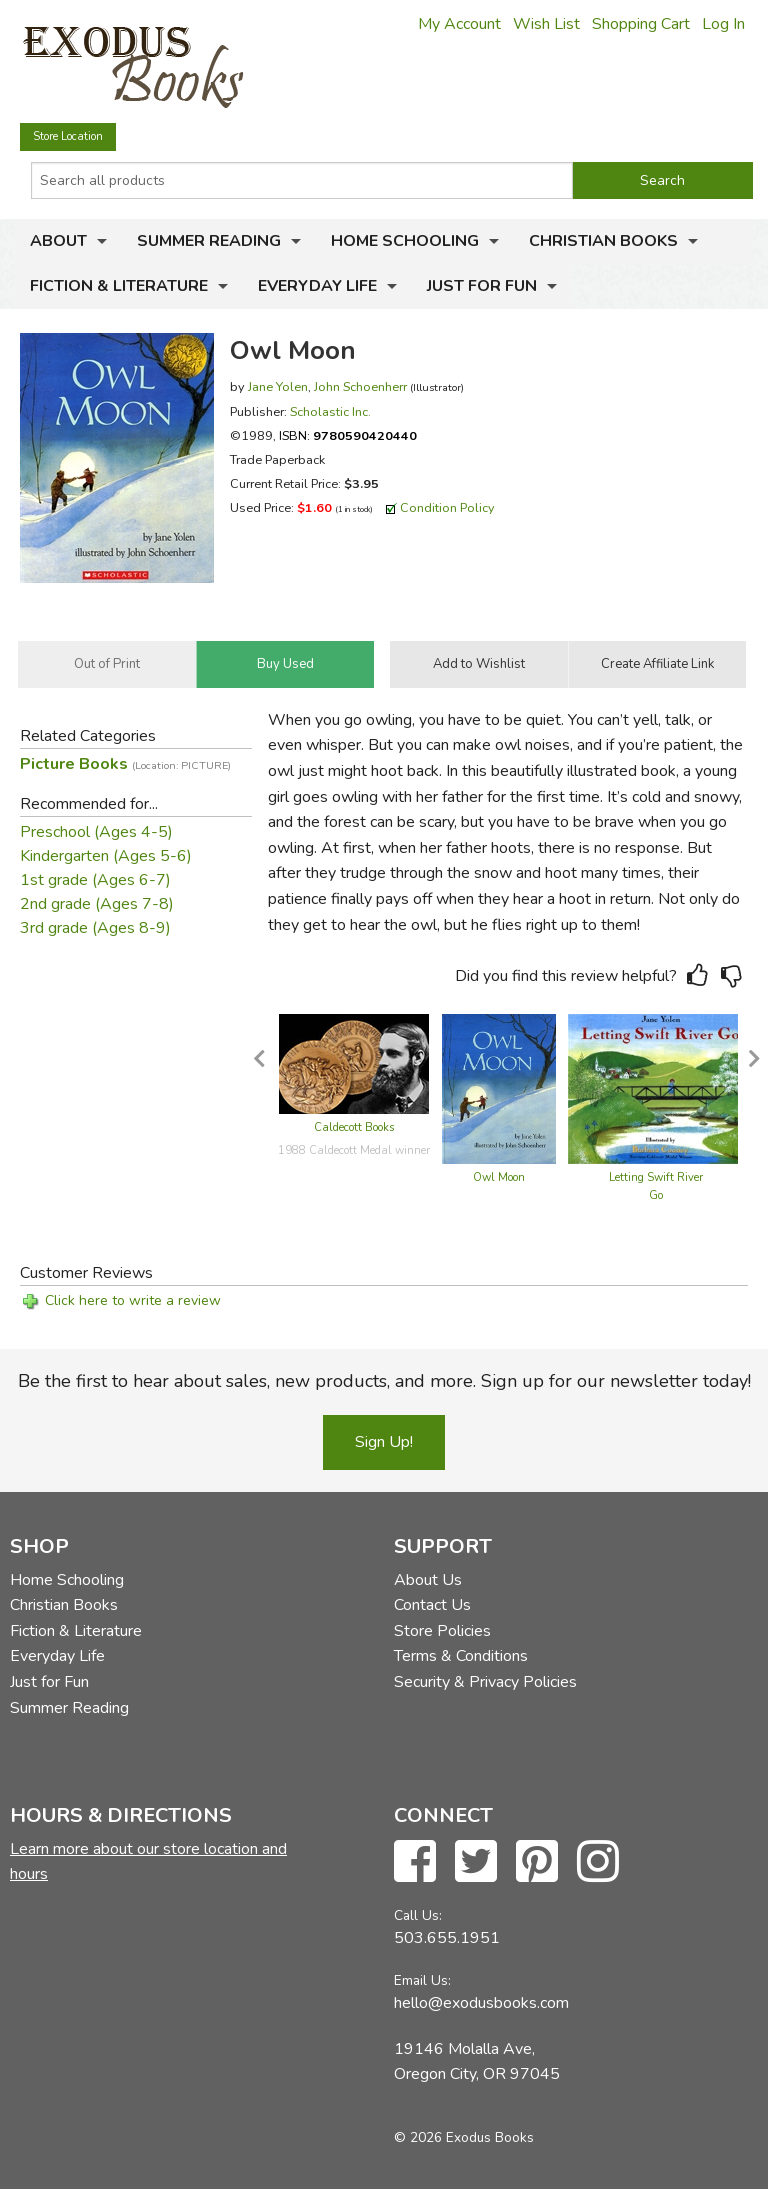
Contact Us (432, 1605)
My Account (459, 24)
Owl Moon (499, 1177)
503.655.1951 (447, 1938)
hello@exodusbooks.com (481, 2003)
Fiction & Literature (119, 286)
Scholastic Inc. (330, 411)
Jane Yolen (278, 386)
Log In (723, 24)
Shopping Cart (641, 24)
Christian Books (603, 241)
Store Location (68, 136)
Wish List (546, 24)
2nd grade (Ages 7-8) (97, 904)
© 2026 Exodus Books (464, 2137)
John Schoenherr (360, 386)
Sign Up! (384, 1442)
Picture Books (125, 764)
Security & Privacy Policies (485, 1682)
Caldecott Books (354, 1127)
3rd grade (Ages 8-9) (95, 928)
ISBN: (348, 435)
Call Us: (418, 1915)
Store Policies (442, 1631)
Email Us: (422, 1980)
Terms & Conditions (461, 1656)
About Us (428, 1580)
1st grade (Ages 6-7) (95, 880)
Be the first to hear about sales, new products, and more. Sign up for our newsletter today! (384, 1381)
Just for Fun (482, 286)
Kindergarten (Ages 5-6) (106, 856)
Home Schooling (405, 241)
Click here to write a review (133, 1300)
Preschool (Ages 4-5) (96, 832)
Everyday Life (317, 286)
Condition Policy (447, 507)
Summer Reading (209, 241)
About (58, 241)
